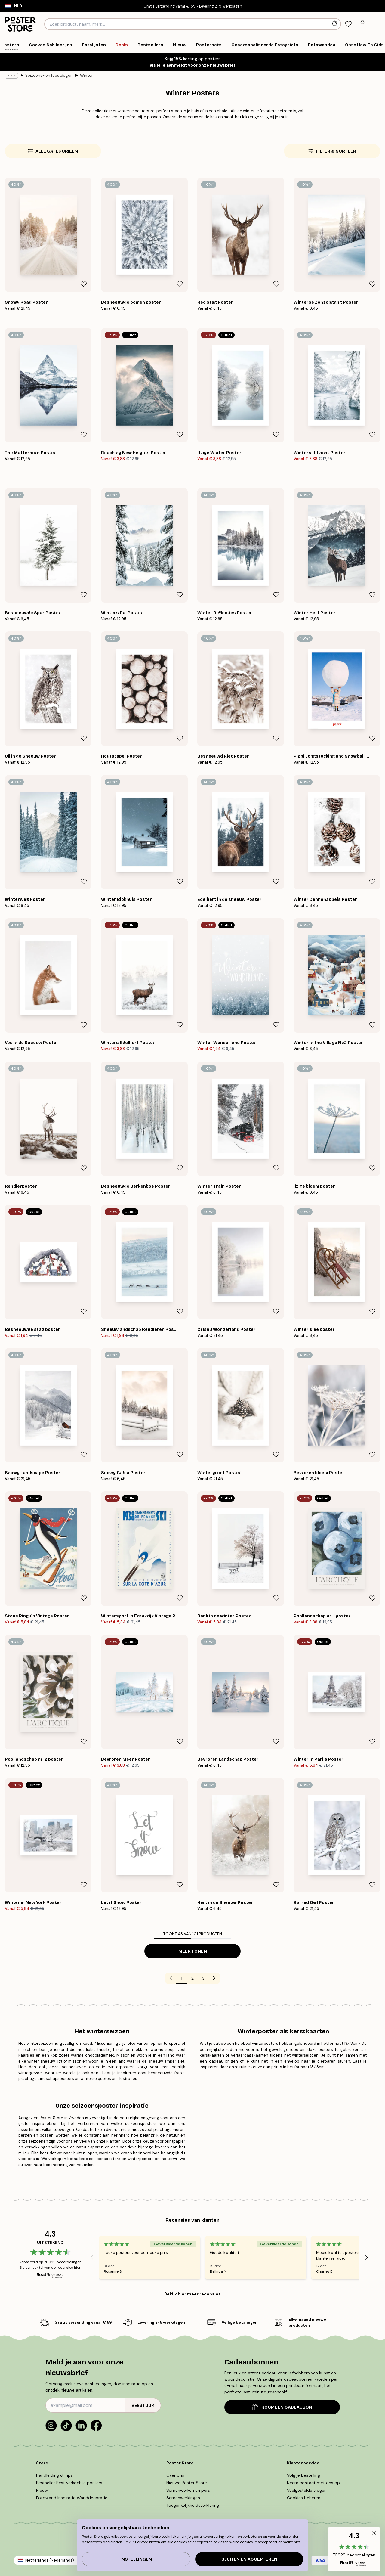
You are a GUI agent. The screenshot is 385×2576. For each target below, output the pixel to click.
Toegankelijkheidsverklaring (192, 2505)
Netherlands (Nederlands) (49, 2560)
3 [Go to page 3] (203, 1978)
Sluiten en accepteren (249, 2559)
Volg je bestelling (303, 2475)
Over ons (175, 2475)
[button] (354, 2549)
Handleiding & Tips (54, 2475)
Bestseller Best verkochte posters (69, 2482)
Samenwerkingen (183, 2497)
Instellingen (136, 2559)
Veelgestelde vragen (307, 2490)
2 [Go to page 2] (192, 1978)
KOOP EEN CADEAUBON (282, 2407)
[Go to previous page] (170, 1978)
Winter (86, 75)
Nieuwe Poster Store (186, 2482)
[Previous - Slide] (92, 2257)
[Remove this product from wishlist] (83, 284)
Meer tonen (192, 1951)
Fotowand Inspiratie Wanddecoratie (71, 2497)
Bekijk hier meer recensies (192, 2294)
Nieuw (42, 2490)
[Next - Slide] (366, 2257)
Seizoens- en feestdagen (49, 75)
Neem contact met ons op (313, 2482)
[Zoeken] (335, 24)
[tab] (348, 24)
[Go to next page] (214, 1978)
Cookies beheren (303, 2497)
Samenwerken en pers (188, 2490)
